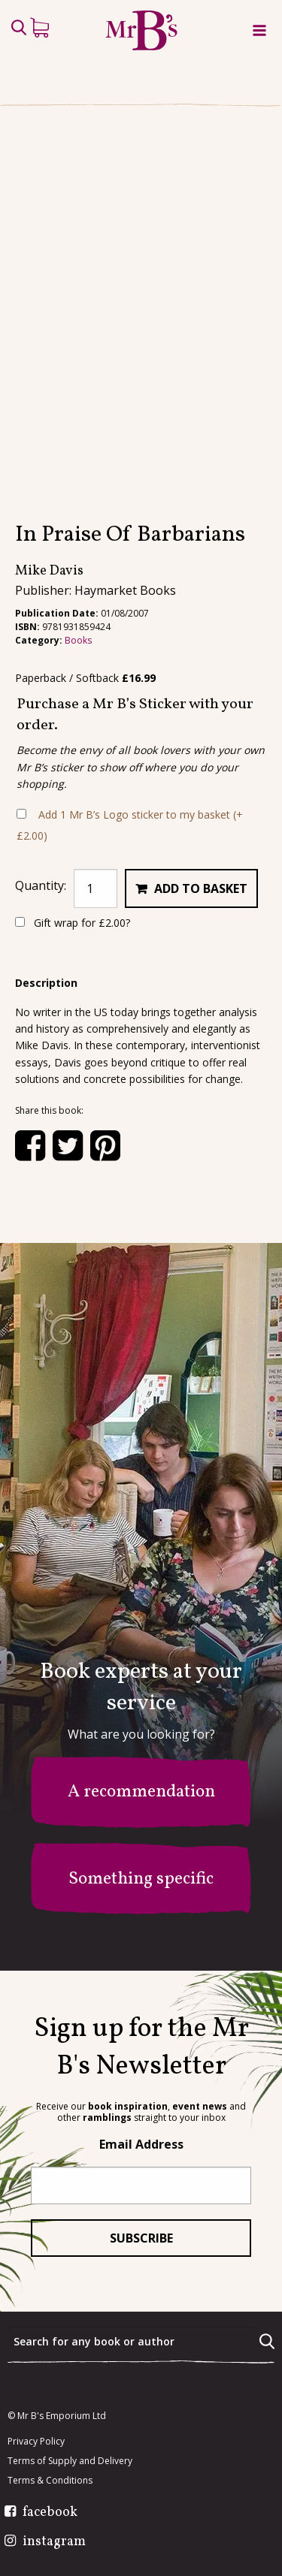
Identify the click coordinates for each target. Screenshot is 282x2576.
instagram (54, 2542)
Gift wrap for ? (72, 922)
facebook (50, 2513)
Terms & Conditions (50, 2480)
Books (78, 640)
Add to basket (200, 888)
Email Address (141, 2144)
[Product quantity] (95, 888)
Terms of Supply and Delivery (70, 2461)
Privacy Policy (36, 2441)
